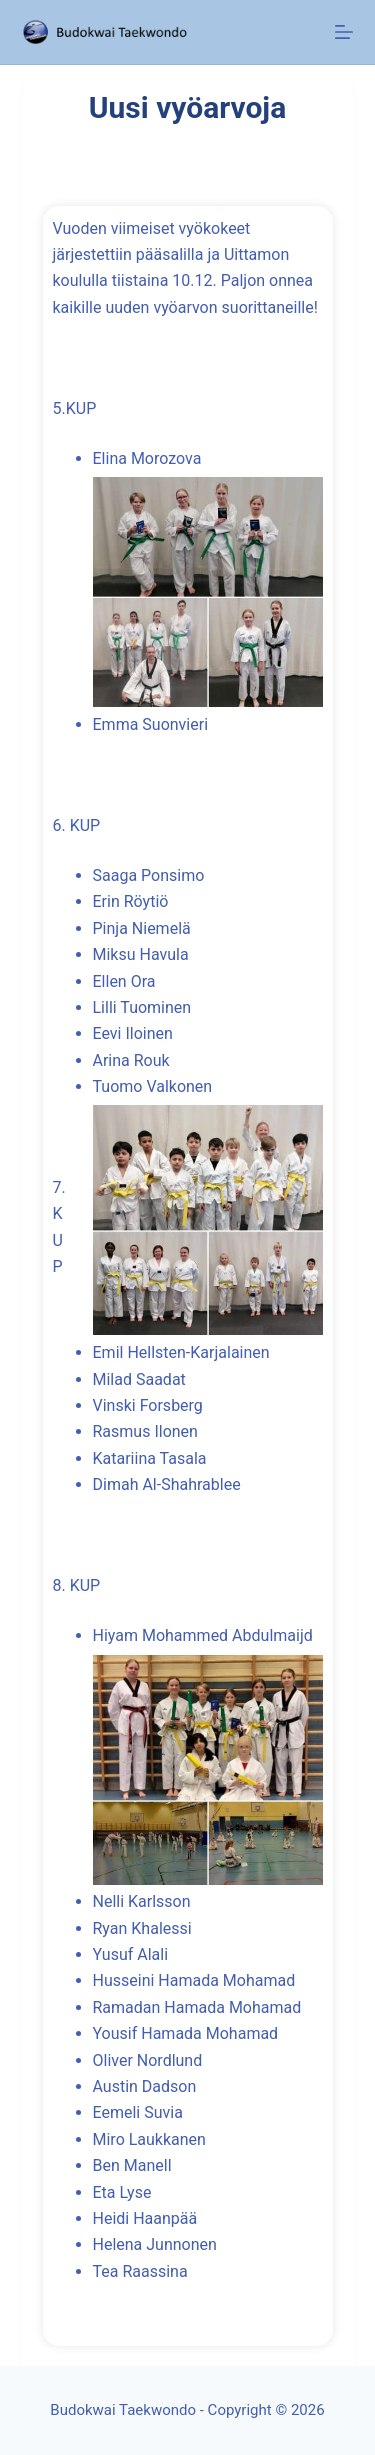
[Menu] (344, 32)
